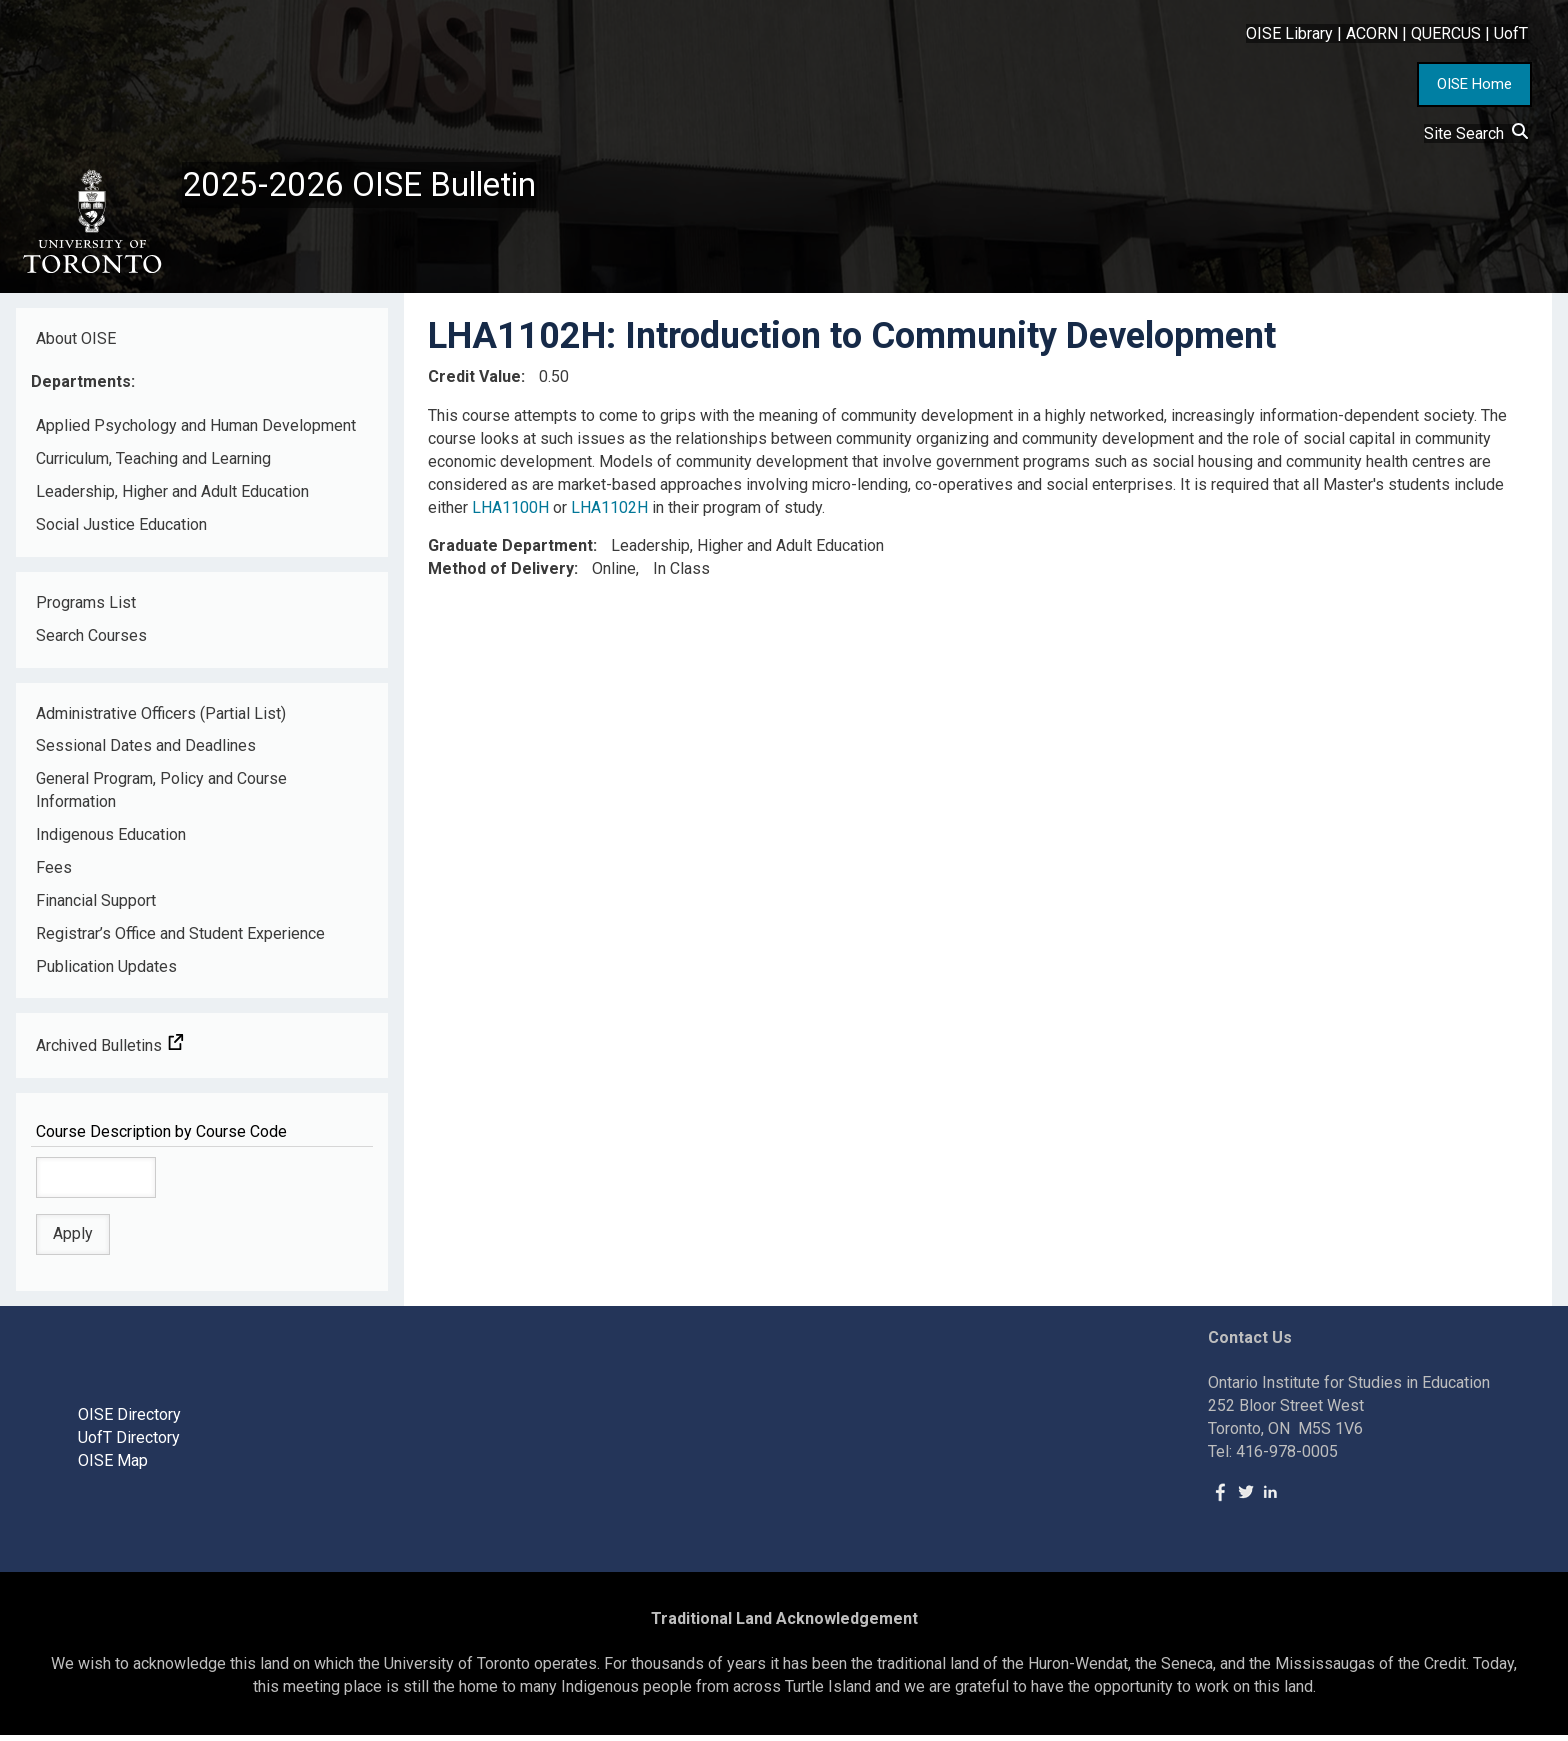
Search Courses (91, 640)
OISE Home (1474, 84)
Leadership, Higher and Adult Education (172, 497)
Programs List (86, 608)
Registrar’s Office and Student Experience (180, 938)
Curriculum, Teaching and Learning (153, 464)
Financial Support (96, 906)
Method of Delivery (501, 574)
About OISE (76, 343)
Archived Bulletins (110, 1051)
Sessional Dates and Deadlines (146, 751)
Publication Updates (106, 971)
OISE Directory (129, 1420)
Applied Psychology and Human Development (196, 431)
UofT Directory (129, 1443)
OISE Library (1289, 33)
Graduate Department (510, 551)
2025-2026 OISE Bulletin (372, 187)
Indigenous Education (111, 840)
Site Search (1476, 133)
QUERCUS (1446, 33)
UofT (1511, 33)
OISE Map (113, 1466)
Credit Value (474, 382)
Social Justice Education (121, 530)
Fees (54, 873)
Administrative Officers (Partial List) (161, 718)
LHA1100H (510, 512)
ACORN (1372, 33)
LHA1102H (609, 512)
